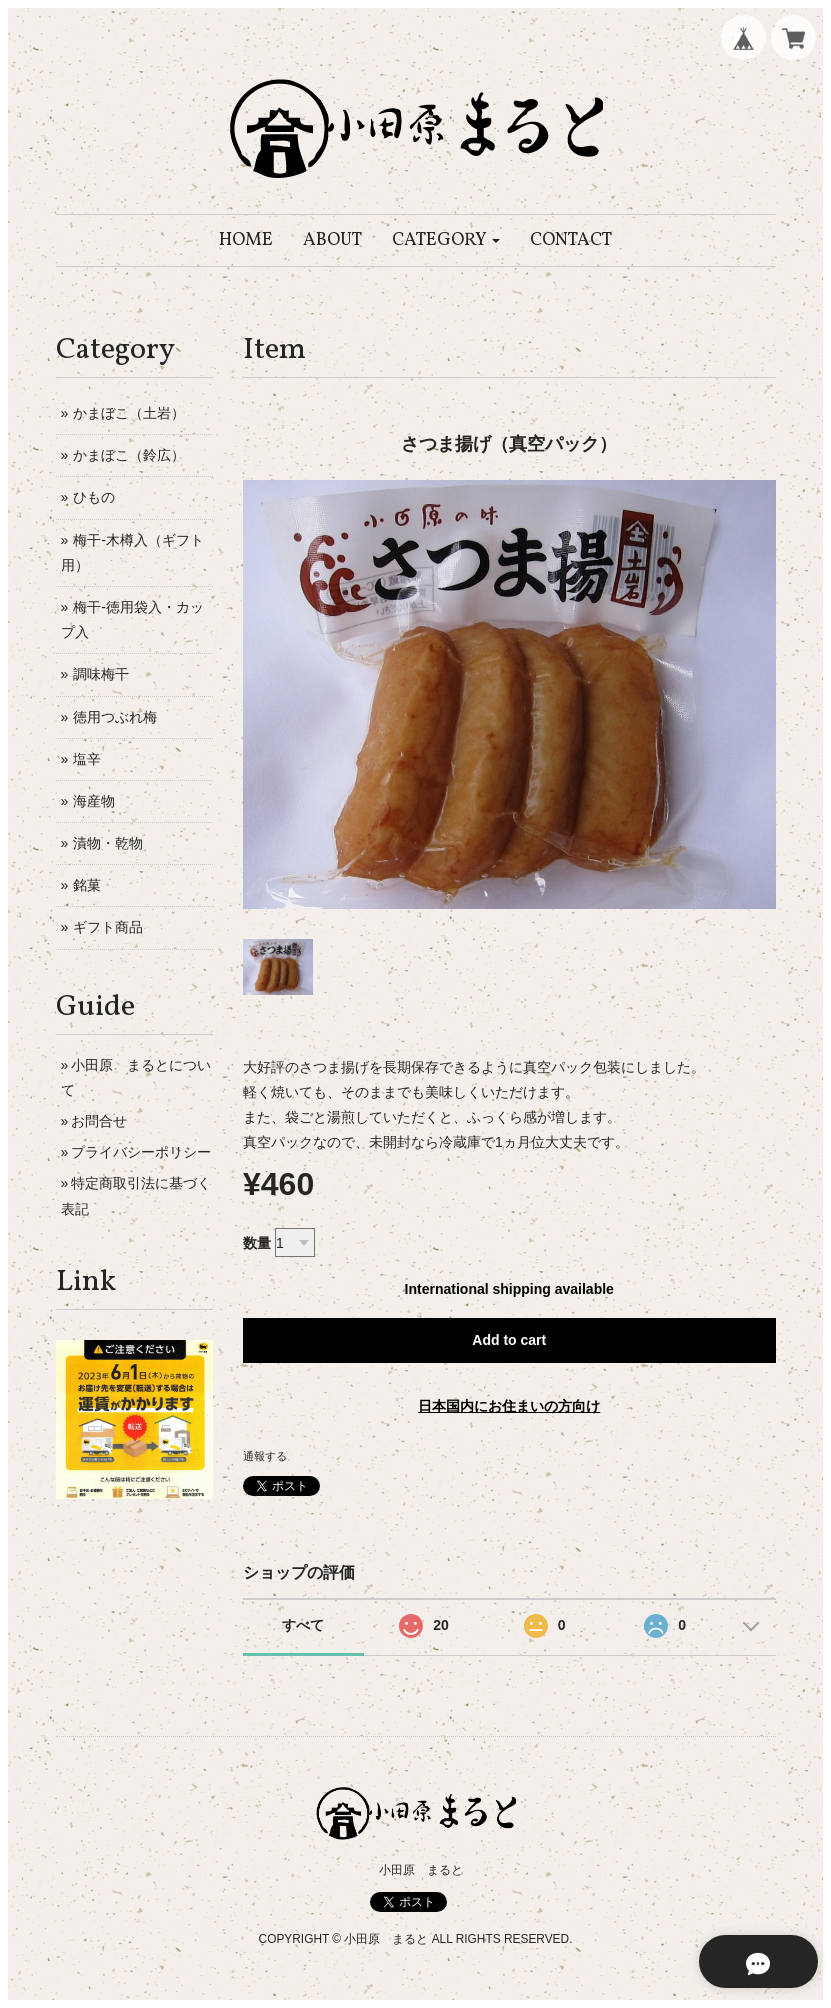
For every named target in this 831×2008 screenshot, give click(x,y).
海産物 (94, 801)
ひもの (94, 497)
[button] (446, 240)
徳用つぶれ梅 (115, 717)
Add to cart (509, 1340)
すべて (303, 1625)
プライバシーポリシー (141, 1152)
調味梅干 (101, 674)
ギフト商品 (108, 927)
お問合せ (99, 1121)
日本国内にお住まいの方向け (509, 1406)
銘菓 (87, 885)
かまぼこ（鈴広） (129, 455)
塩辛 (87, 759)
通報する (265, 1456)
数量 (257, 1243)
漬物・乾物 (108, 843)
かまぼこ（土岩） (129, 413)
